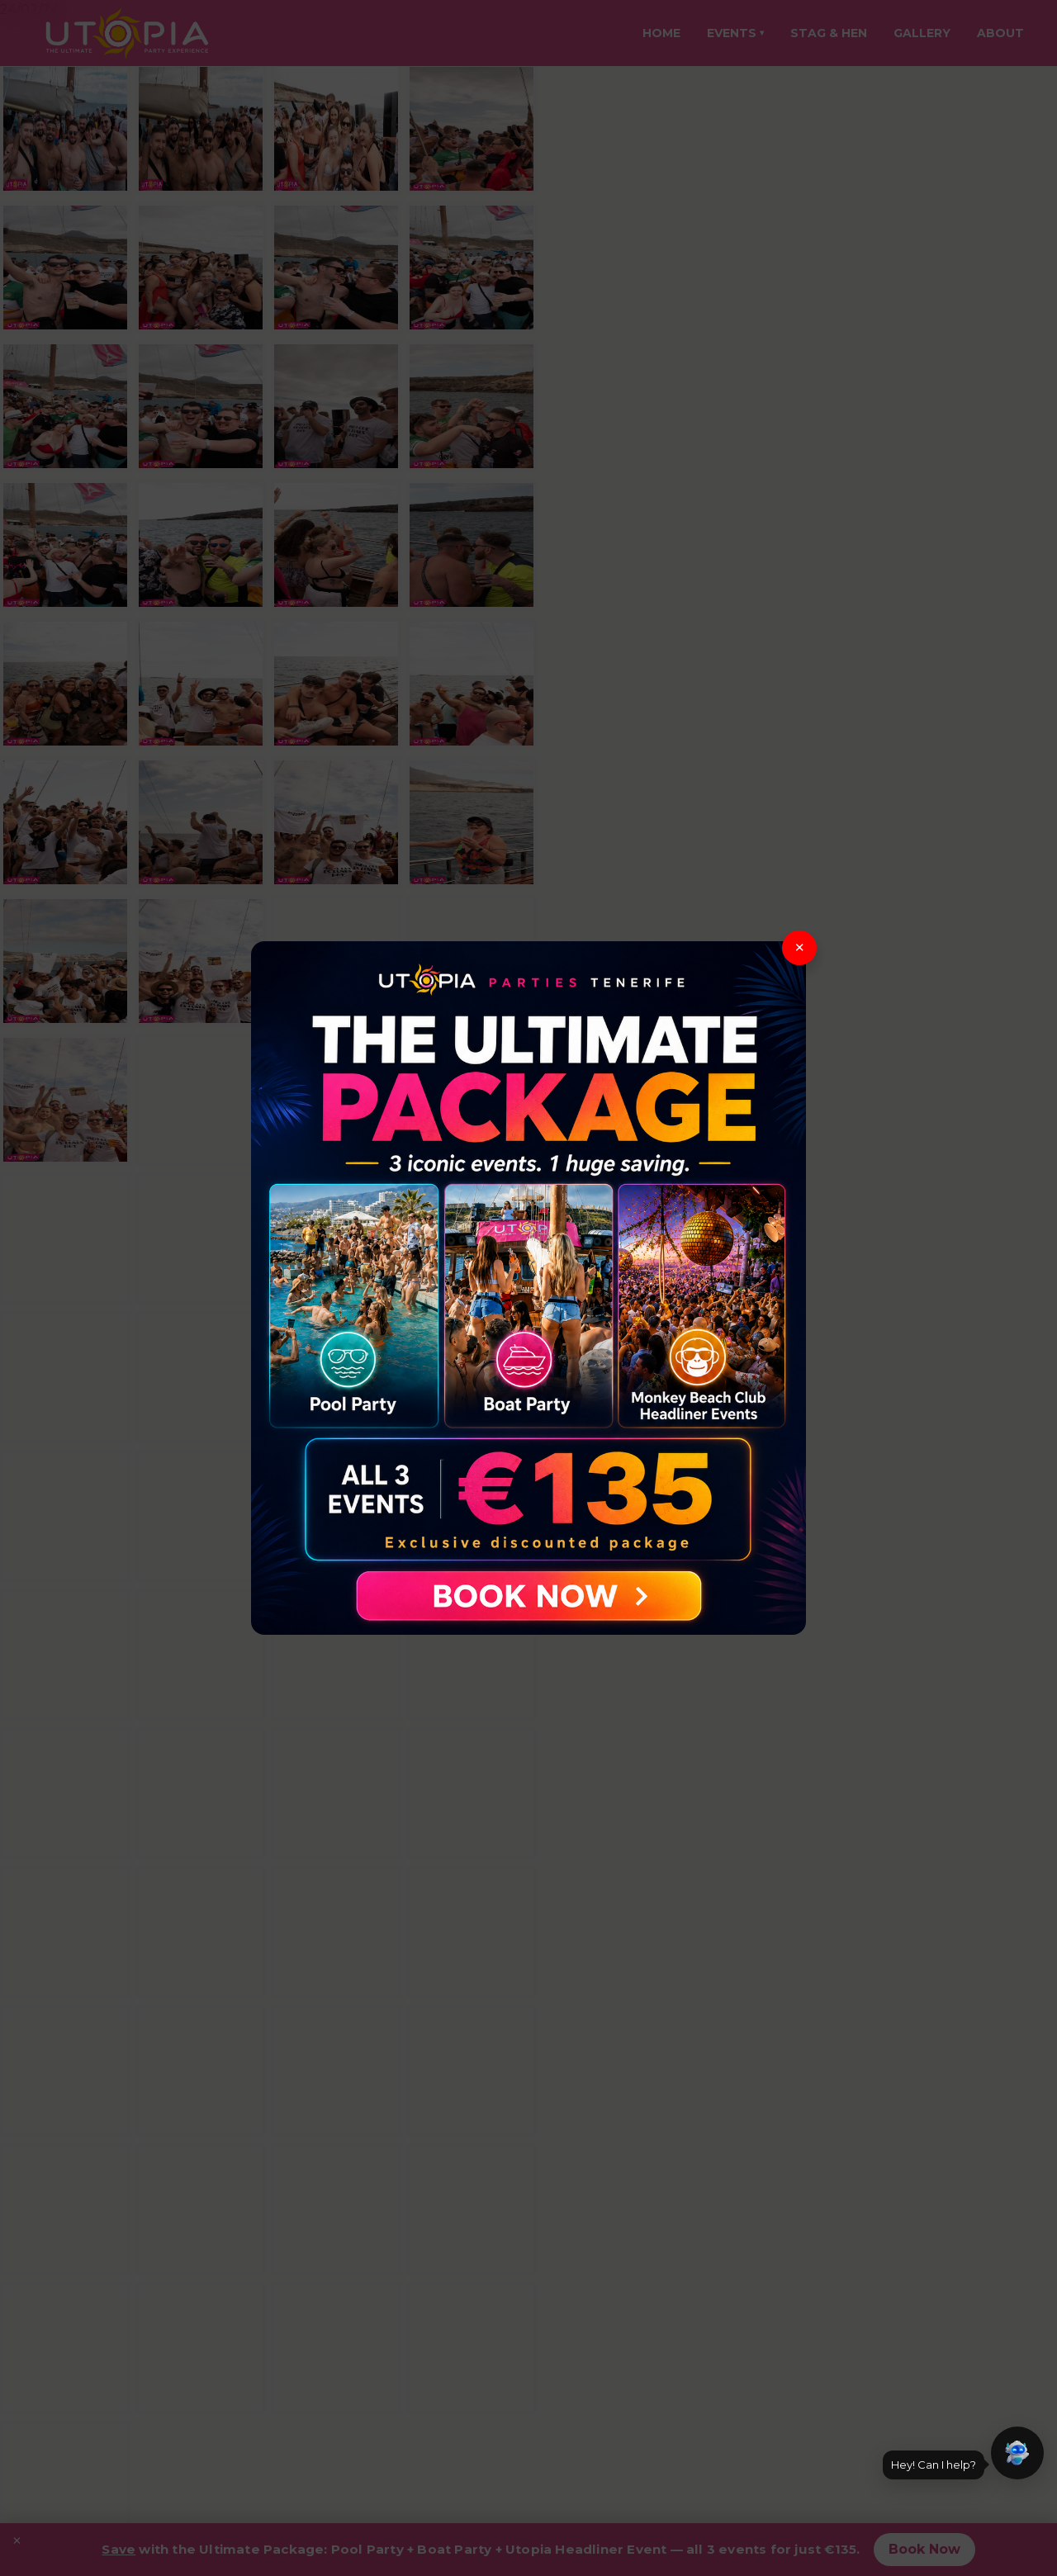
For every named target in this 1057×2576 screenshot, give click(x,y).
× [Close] (800, 947)
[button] (1017, 2453)
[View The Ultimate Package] (528, 1288)
